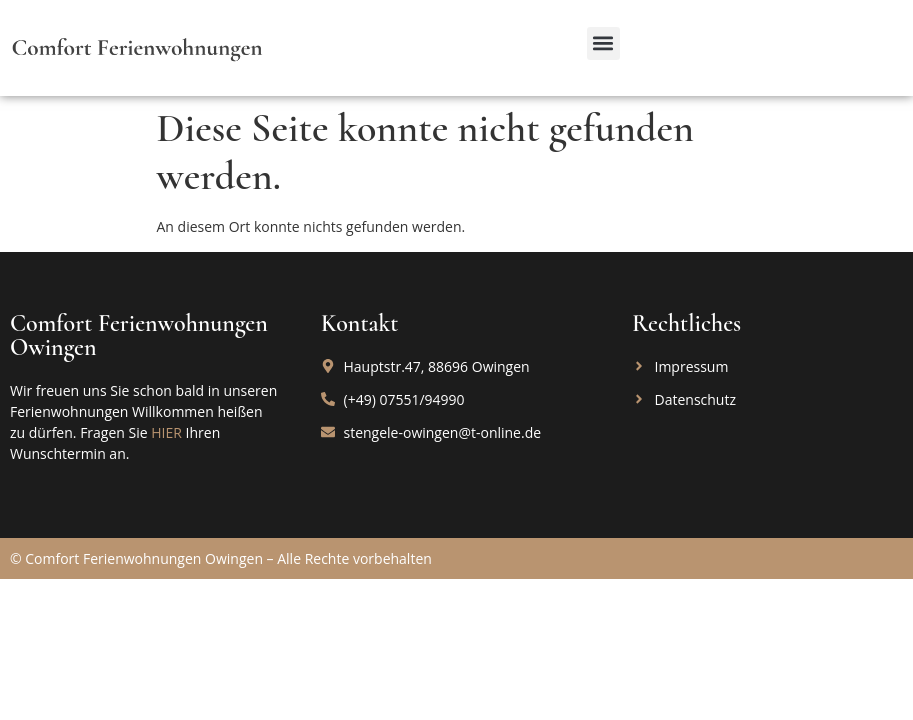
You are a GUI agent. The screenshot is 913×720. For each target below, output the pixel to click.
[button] (603, 43)
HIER (166, 432)
